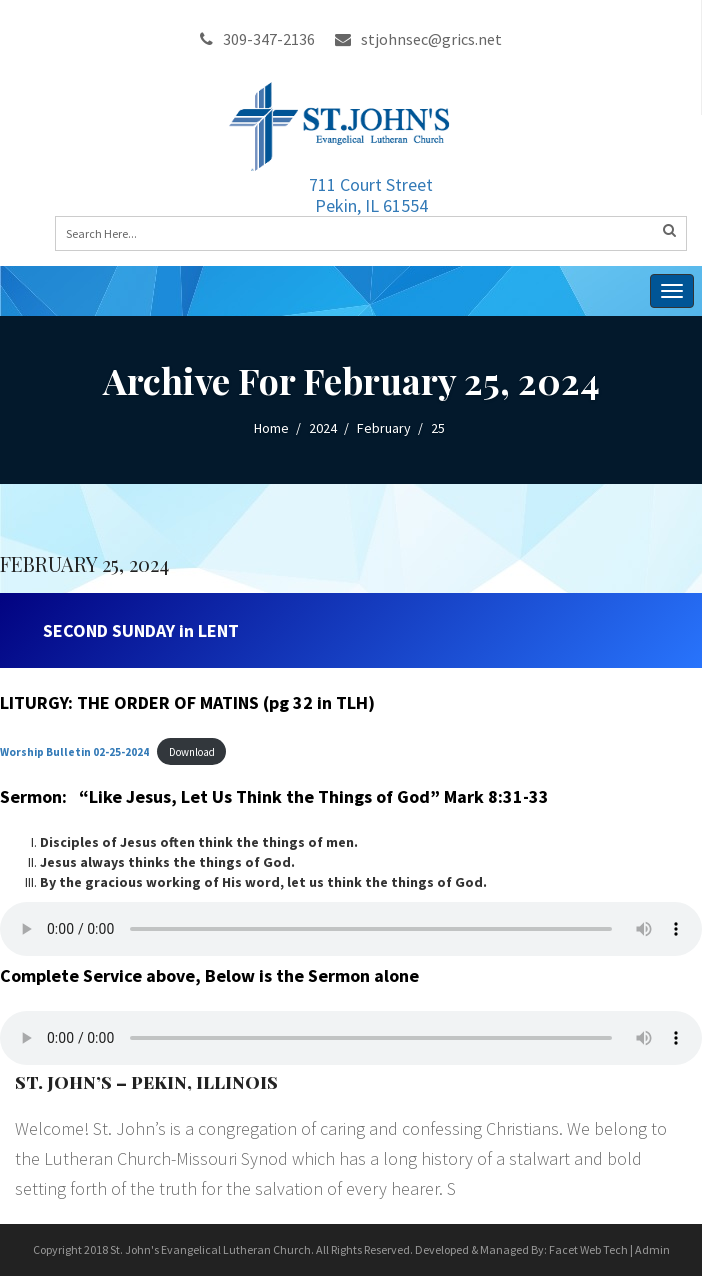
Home (271, 428)
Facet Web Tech (588, 1249)
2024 (323, 428)
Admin (652, 1249)
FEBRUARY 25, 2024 (84, 563)
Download (192, 752)
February (384, 428)
